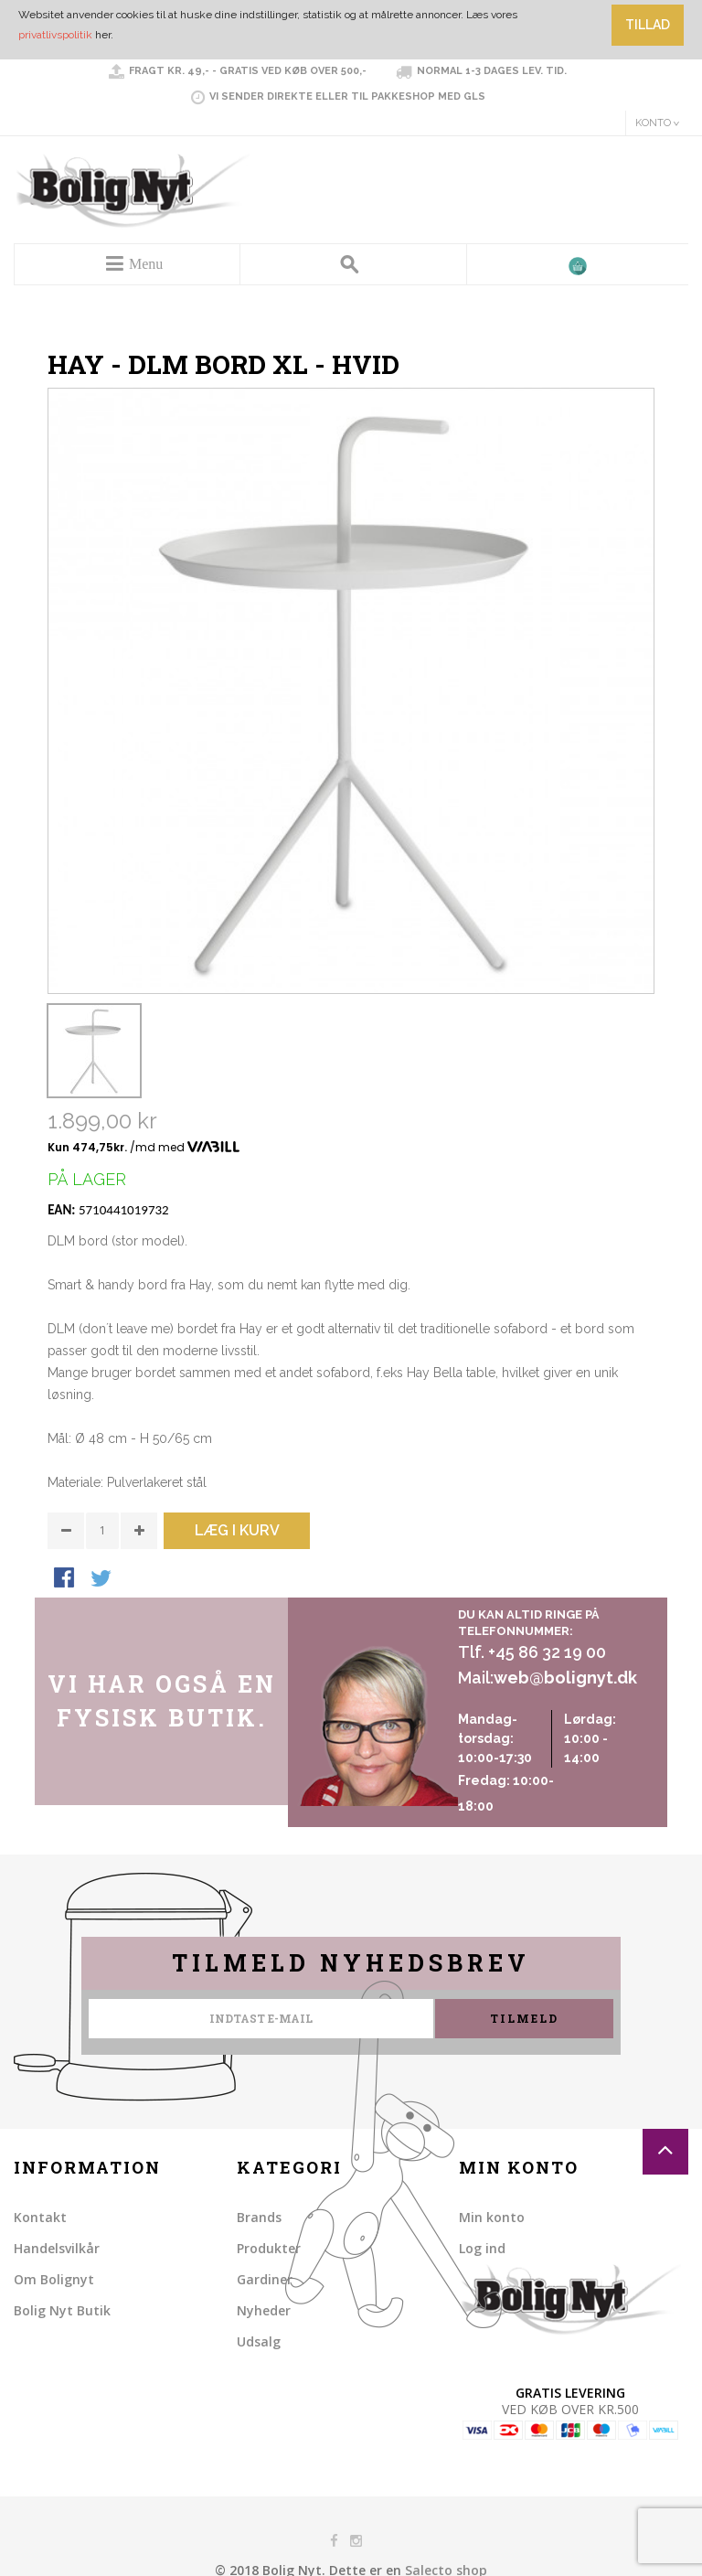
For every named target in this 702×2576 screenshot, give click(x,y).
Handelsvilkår (57, 2248)
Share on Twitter (102, 1579)
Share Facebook (66, 1579)
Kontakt (40, 2217)
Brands (259, 2217)
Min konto (492, 2217)
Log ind (482, 2248)
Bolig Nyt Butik (62, 2310)
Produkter (269, 2248)
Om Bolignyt (54, 2279)
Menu (146, 264)
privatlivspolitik (55, 34)
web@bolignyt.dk (565, 1677)
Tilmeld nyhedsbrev (351, 1963)
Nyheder (264, 2310)
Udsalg (259, 2341)
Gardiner (264, 2279)
